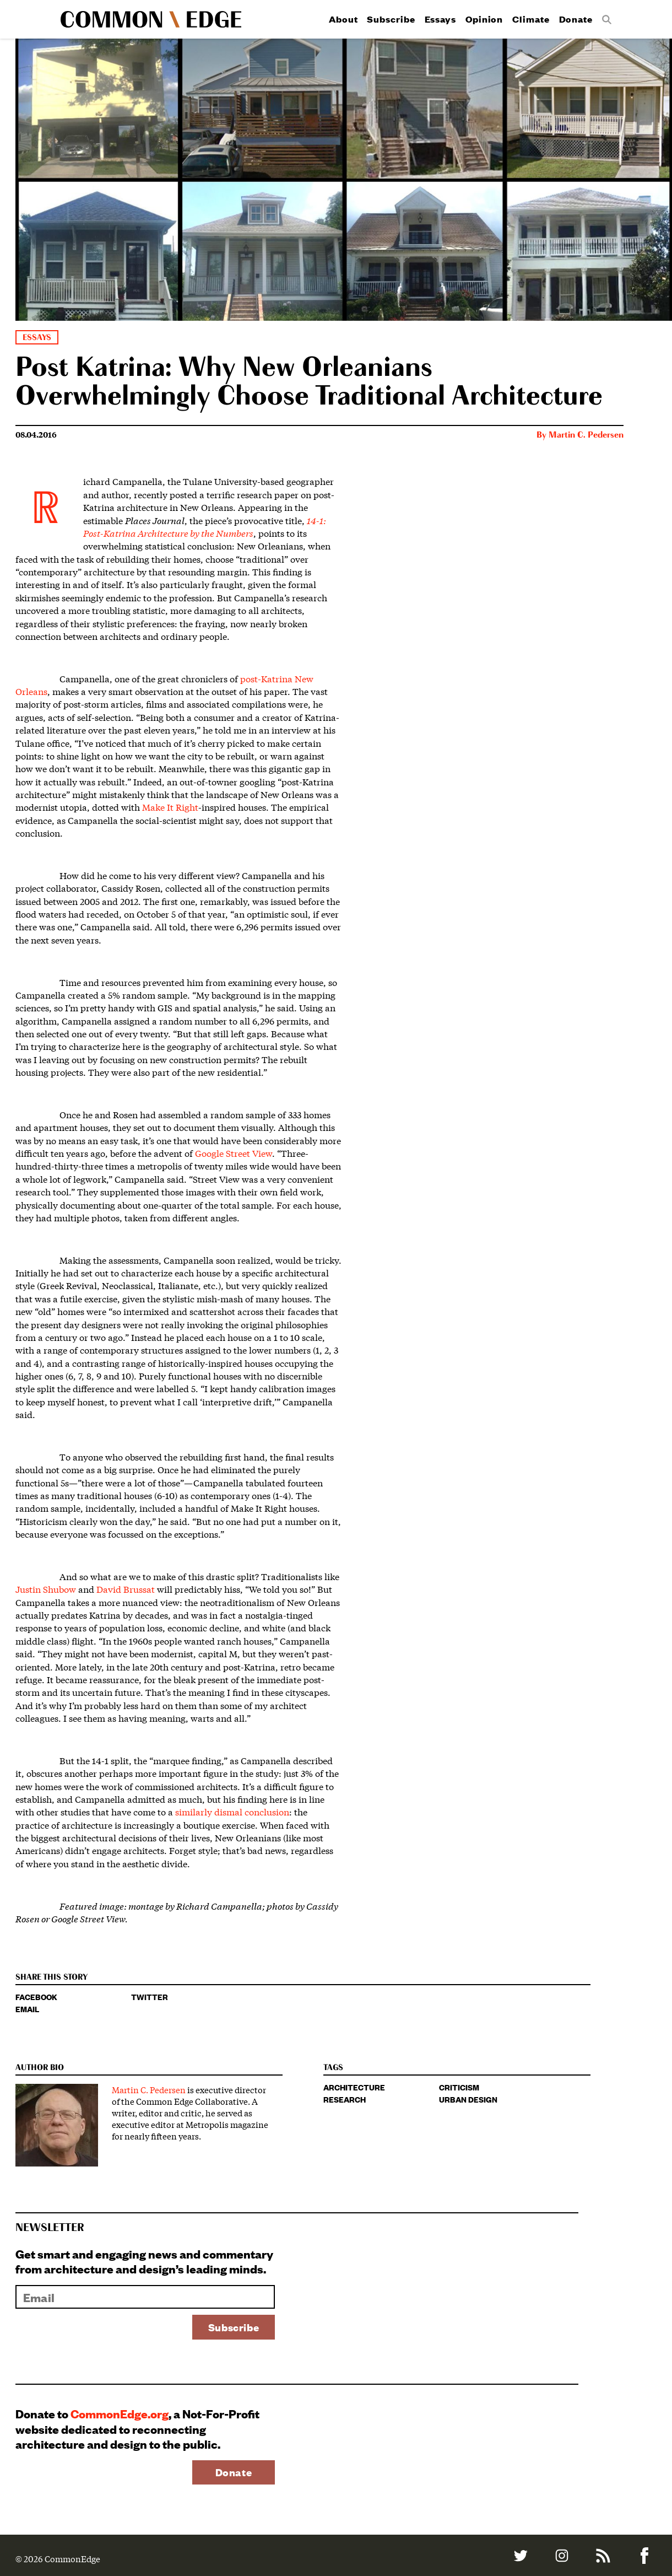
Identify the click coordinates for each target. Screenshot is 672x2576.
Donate (576, 19)
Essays (440, 19)
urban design (468, 2099)
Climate (530, 19)
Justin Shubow (45, 1588)
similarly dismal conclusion (232, 1811)
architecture (354, 2087)
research (344, 2099)
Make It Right (170, 806)
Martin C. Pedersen (586, 435)
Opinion (484, 19)
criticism (459, 2087)
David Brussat (125, 1588)
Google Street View (233, 1152)
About (343, 19)
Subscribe (391, 19)
